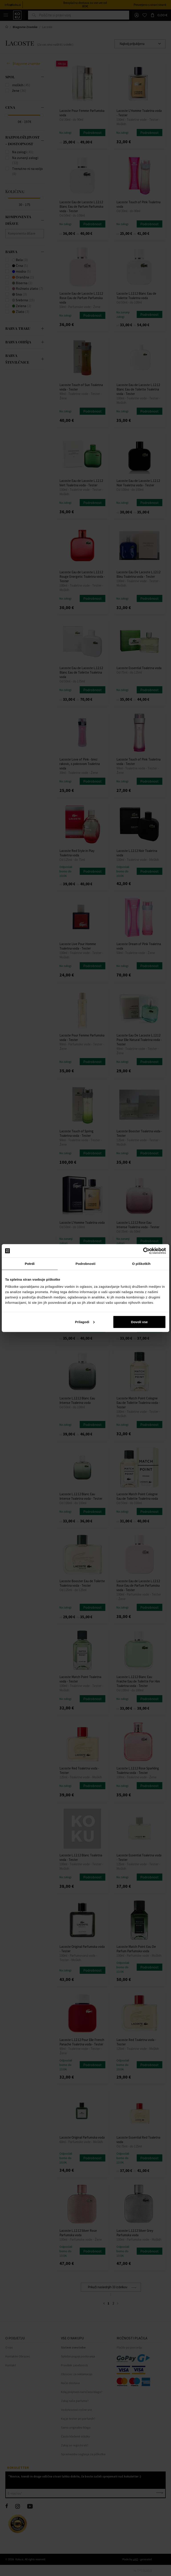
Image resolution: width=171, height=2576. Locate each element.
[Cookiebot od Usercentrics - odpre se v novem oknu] (146, 1251)
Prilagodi (85, 1322)
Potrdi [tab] (30, 1264)
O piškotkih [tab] (141, 1264)
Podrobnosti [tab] (85, 1264)
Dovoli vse (139, 1322)
